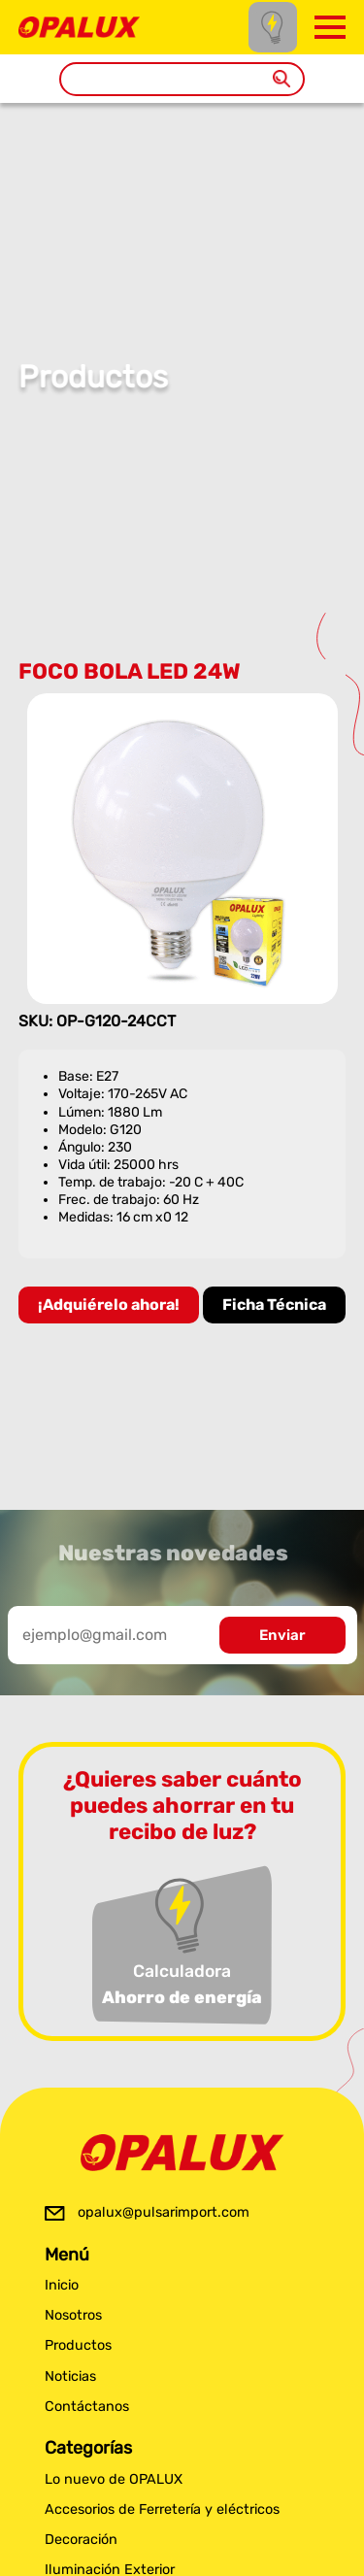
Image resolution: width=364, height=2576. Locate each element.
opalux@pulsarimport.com (163, 2212)
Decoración (81, 2539)
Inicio (62, 2285)
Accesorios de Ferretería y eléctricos (162, 2509)
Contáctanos (87, 2406)
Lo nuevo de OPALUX (113, 2479)
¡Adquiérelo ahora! (109, 1304)
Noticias (70, 2376)
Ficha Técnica (274, 1304)
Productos (78, 2345)
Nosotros (73, 2315)
